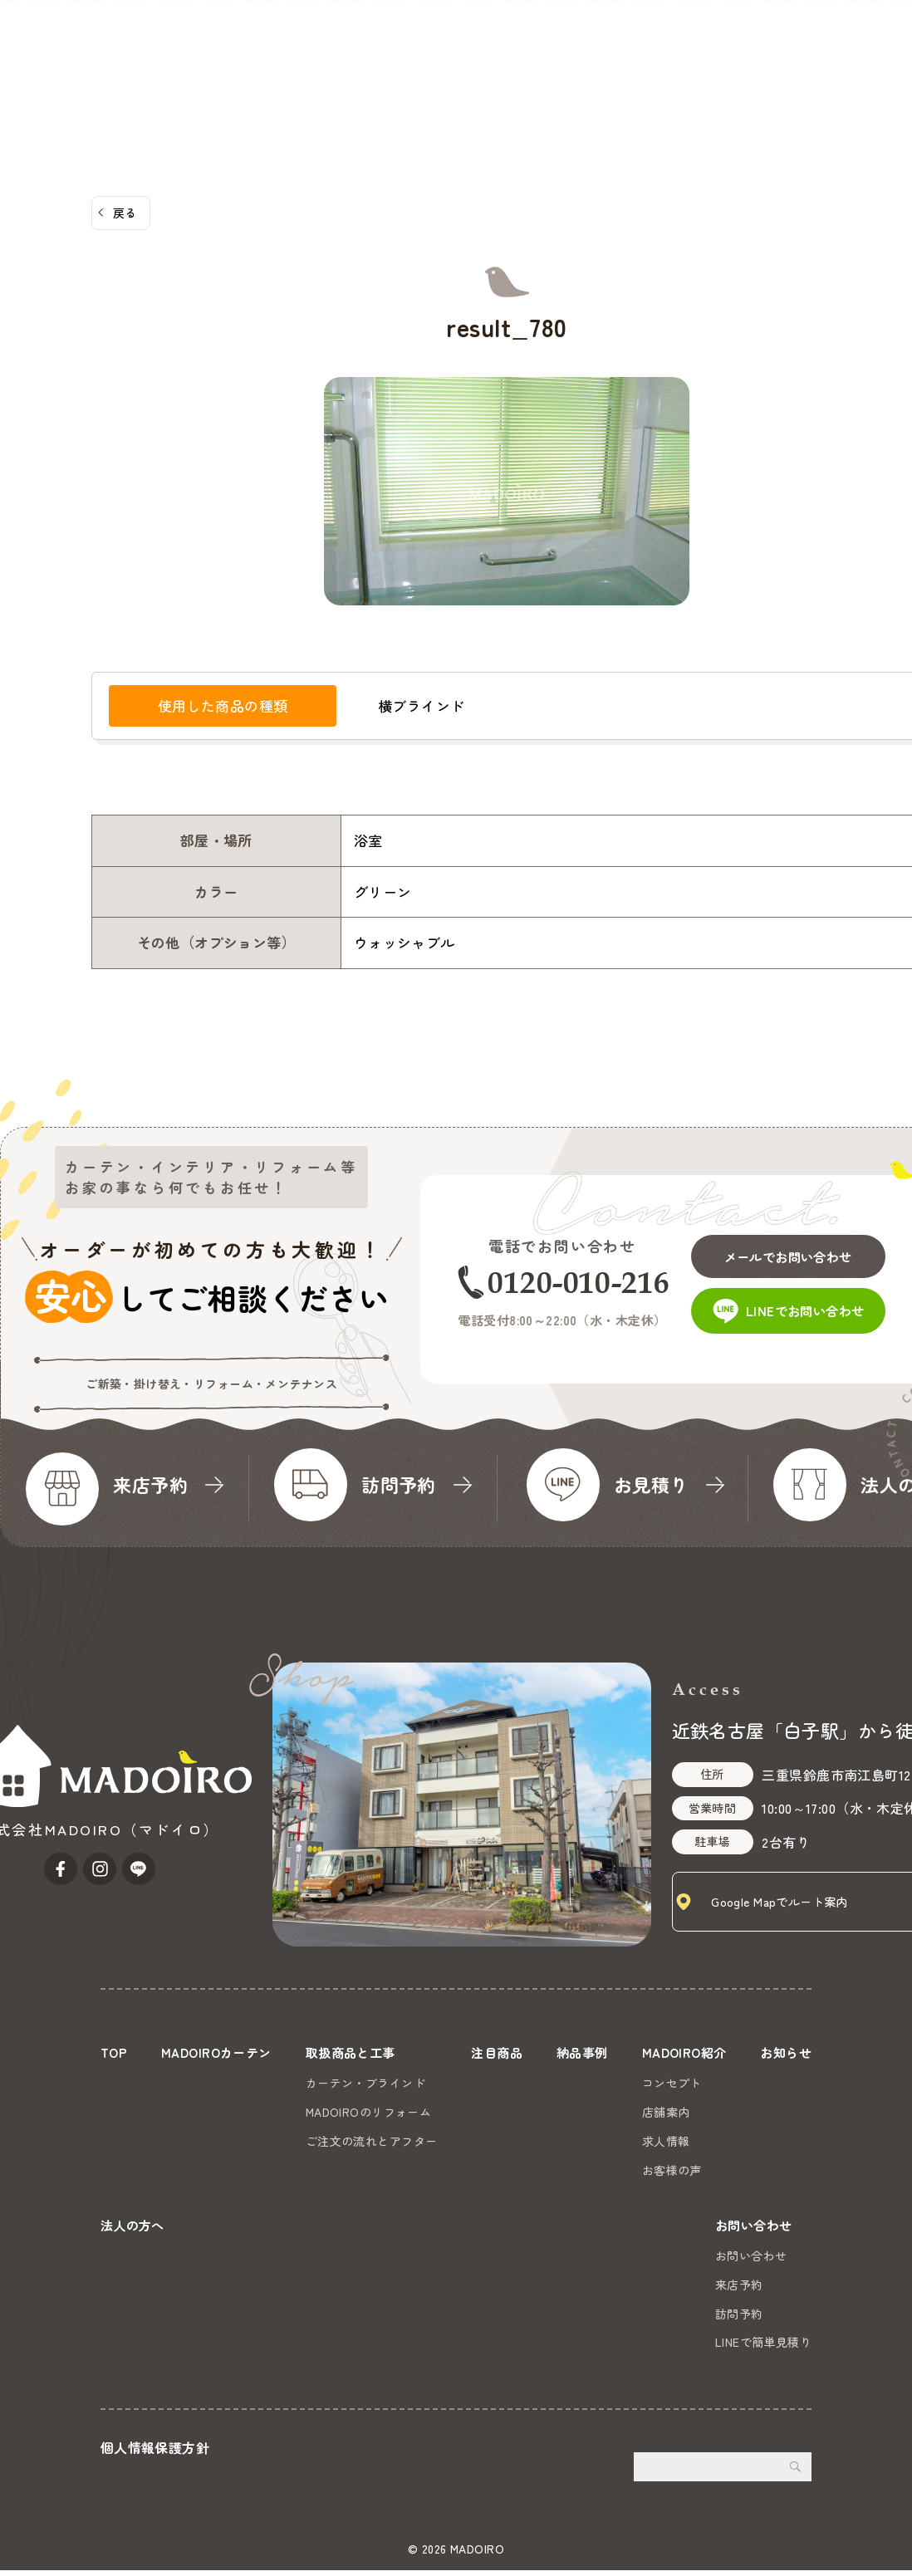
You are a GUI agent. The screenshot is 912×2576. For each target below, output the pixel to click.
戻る (125, 212)
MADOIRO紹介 (561, 76)
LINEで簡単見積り (763, 2347)
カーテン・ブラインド (365, 2082)
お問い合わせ (851, 56)
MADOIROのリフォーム (369, 2111)
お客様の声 (667, 2170)
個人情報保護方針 (155, 2453)
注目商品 (402, 76)
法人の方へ (733, 76)
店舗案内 (661, 2111)
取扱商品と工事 (306, 76)
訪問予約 (739, 2319)
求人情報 (661, 2141)
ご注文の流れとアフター (372, 2141)
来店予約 (739, 2290)
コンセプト (667, 2082)
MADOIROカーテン (183, 76)
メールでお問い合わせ (795, 1251)
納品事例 (473, 76)
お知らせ (654, 76)
